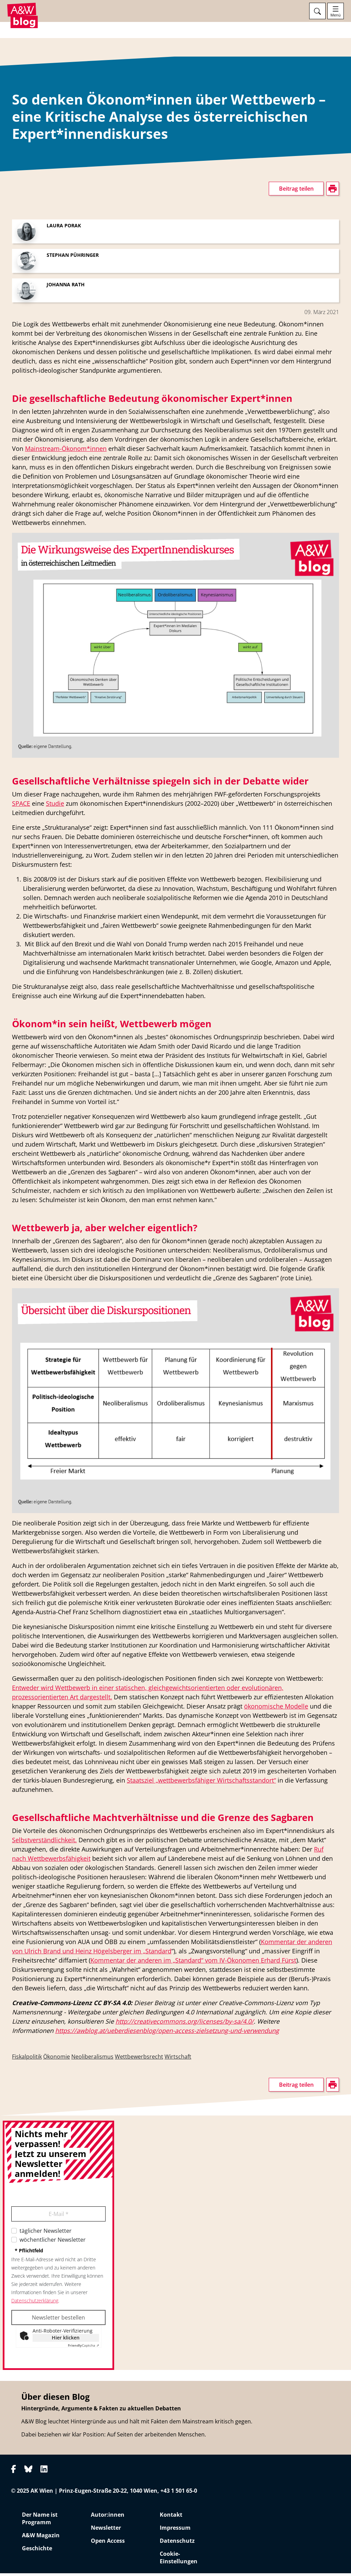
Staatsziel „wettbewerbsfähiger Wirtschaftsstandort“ (201, 1783)
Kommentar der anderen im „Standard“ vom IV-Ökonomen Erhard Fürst (193, 1963)
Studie (55, 806)
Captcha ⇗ (83, 2348)
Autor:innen (107, 2517)
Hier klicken (66, 2340)
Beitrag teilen (296, 191)
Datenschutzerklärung (34, 2303)
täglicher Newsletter (46, 2234)
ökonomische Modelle (276, 1709)
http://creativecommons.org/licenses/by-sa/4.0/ (185, 2024)
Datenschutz (177, 2543)
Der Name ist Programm (40, 2521)
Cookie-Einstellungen (178, 2560)
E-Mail (59, 2217)
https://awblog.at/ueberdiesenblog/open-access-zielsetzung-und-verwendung (167, 2033)
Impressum (175, 2530)
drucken (22, 398)
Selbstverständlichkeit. (44, 1843)
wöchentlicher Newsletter (53, 2242)
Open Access (108, 2543)
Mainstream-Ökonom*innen (66, 451)
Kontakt (171, 2517)
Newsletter (106, 2530)
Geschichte (37, 2551)
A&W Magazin (41, 2538)
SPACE (21, 806)
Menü (335, 15)
